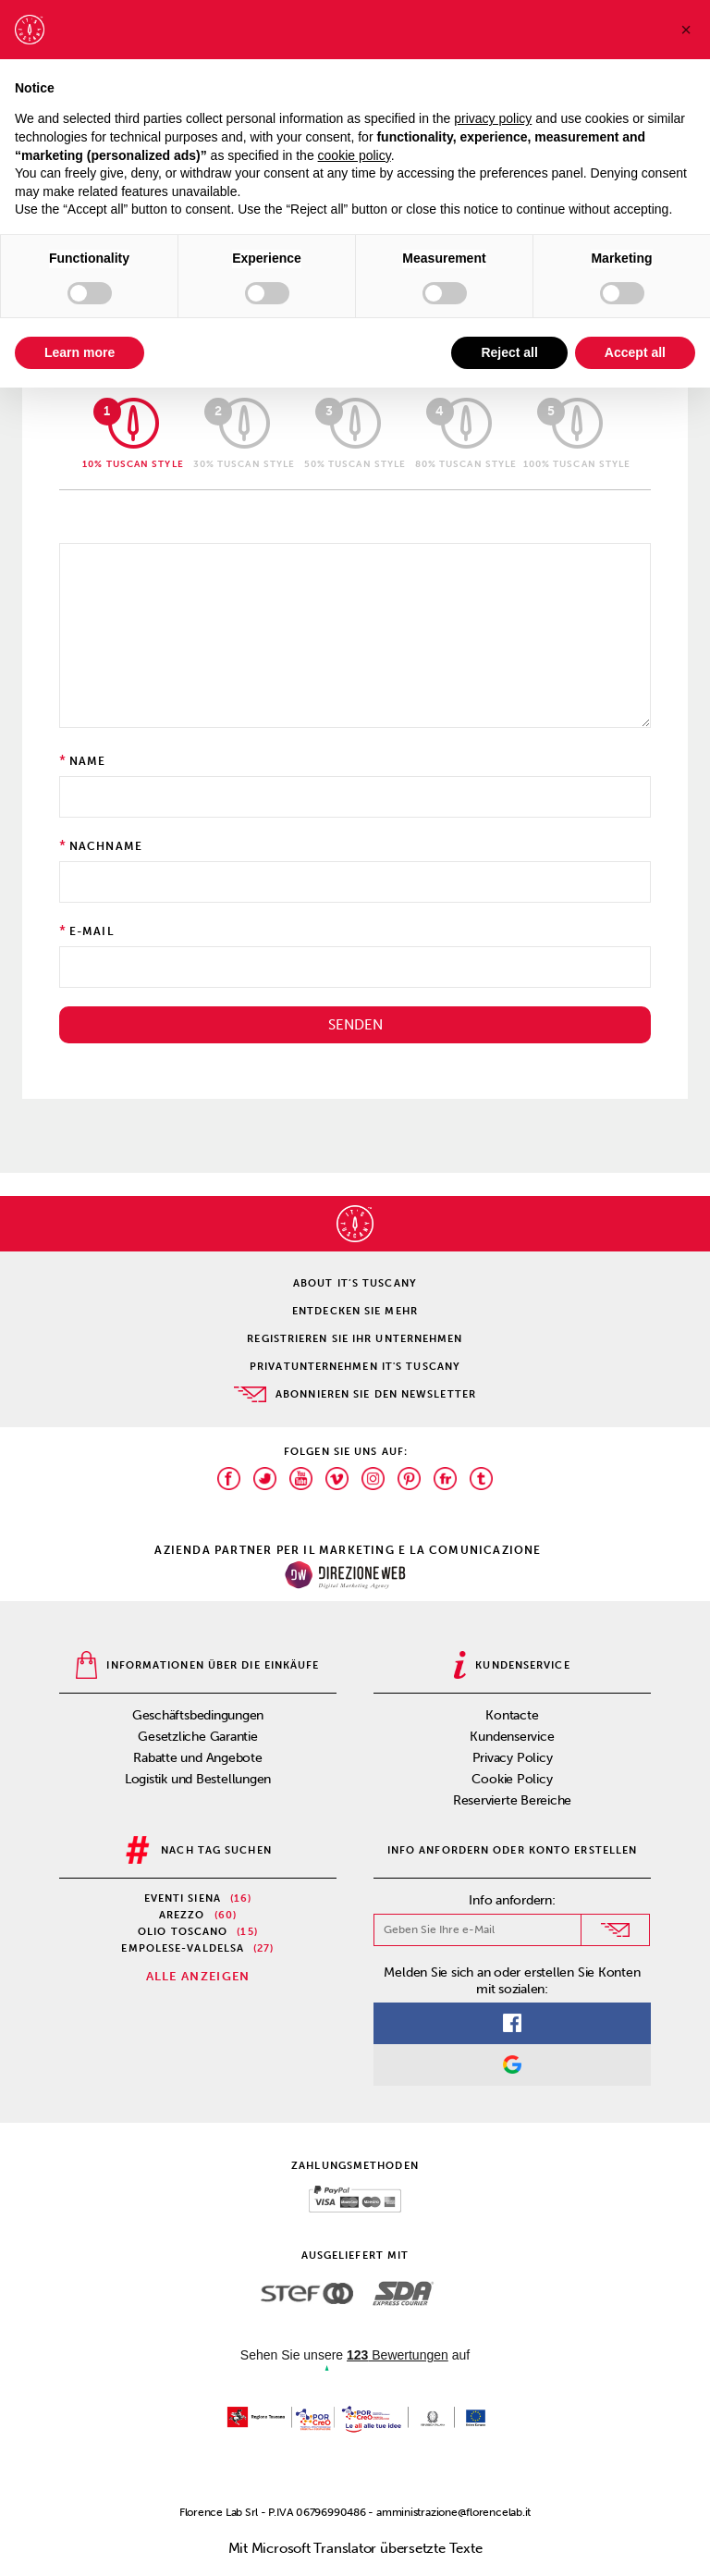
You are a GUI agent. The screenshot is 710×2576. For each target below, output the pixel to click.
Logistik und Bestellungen (198, 1779)
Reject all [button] (509, 352)
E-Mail (91, 931)
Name (87, 761)
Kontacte (511, 1715)
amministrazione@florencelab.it (453, 2512)
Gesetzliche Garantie (198, 1736)
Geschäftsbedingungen (198, 1715)
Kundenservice (512, 1736)
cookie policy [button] (354, 155)
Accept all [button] (635, 352)
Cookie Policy (511, 1779)
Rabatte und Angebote (198, 1758)
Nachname (106, 846)
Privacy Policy (512, 1758)
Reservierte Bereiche (512, 1800)
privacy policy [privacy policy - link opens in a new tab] (493, 118)
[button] (686, 29)
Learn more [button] (79, 352)
